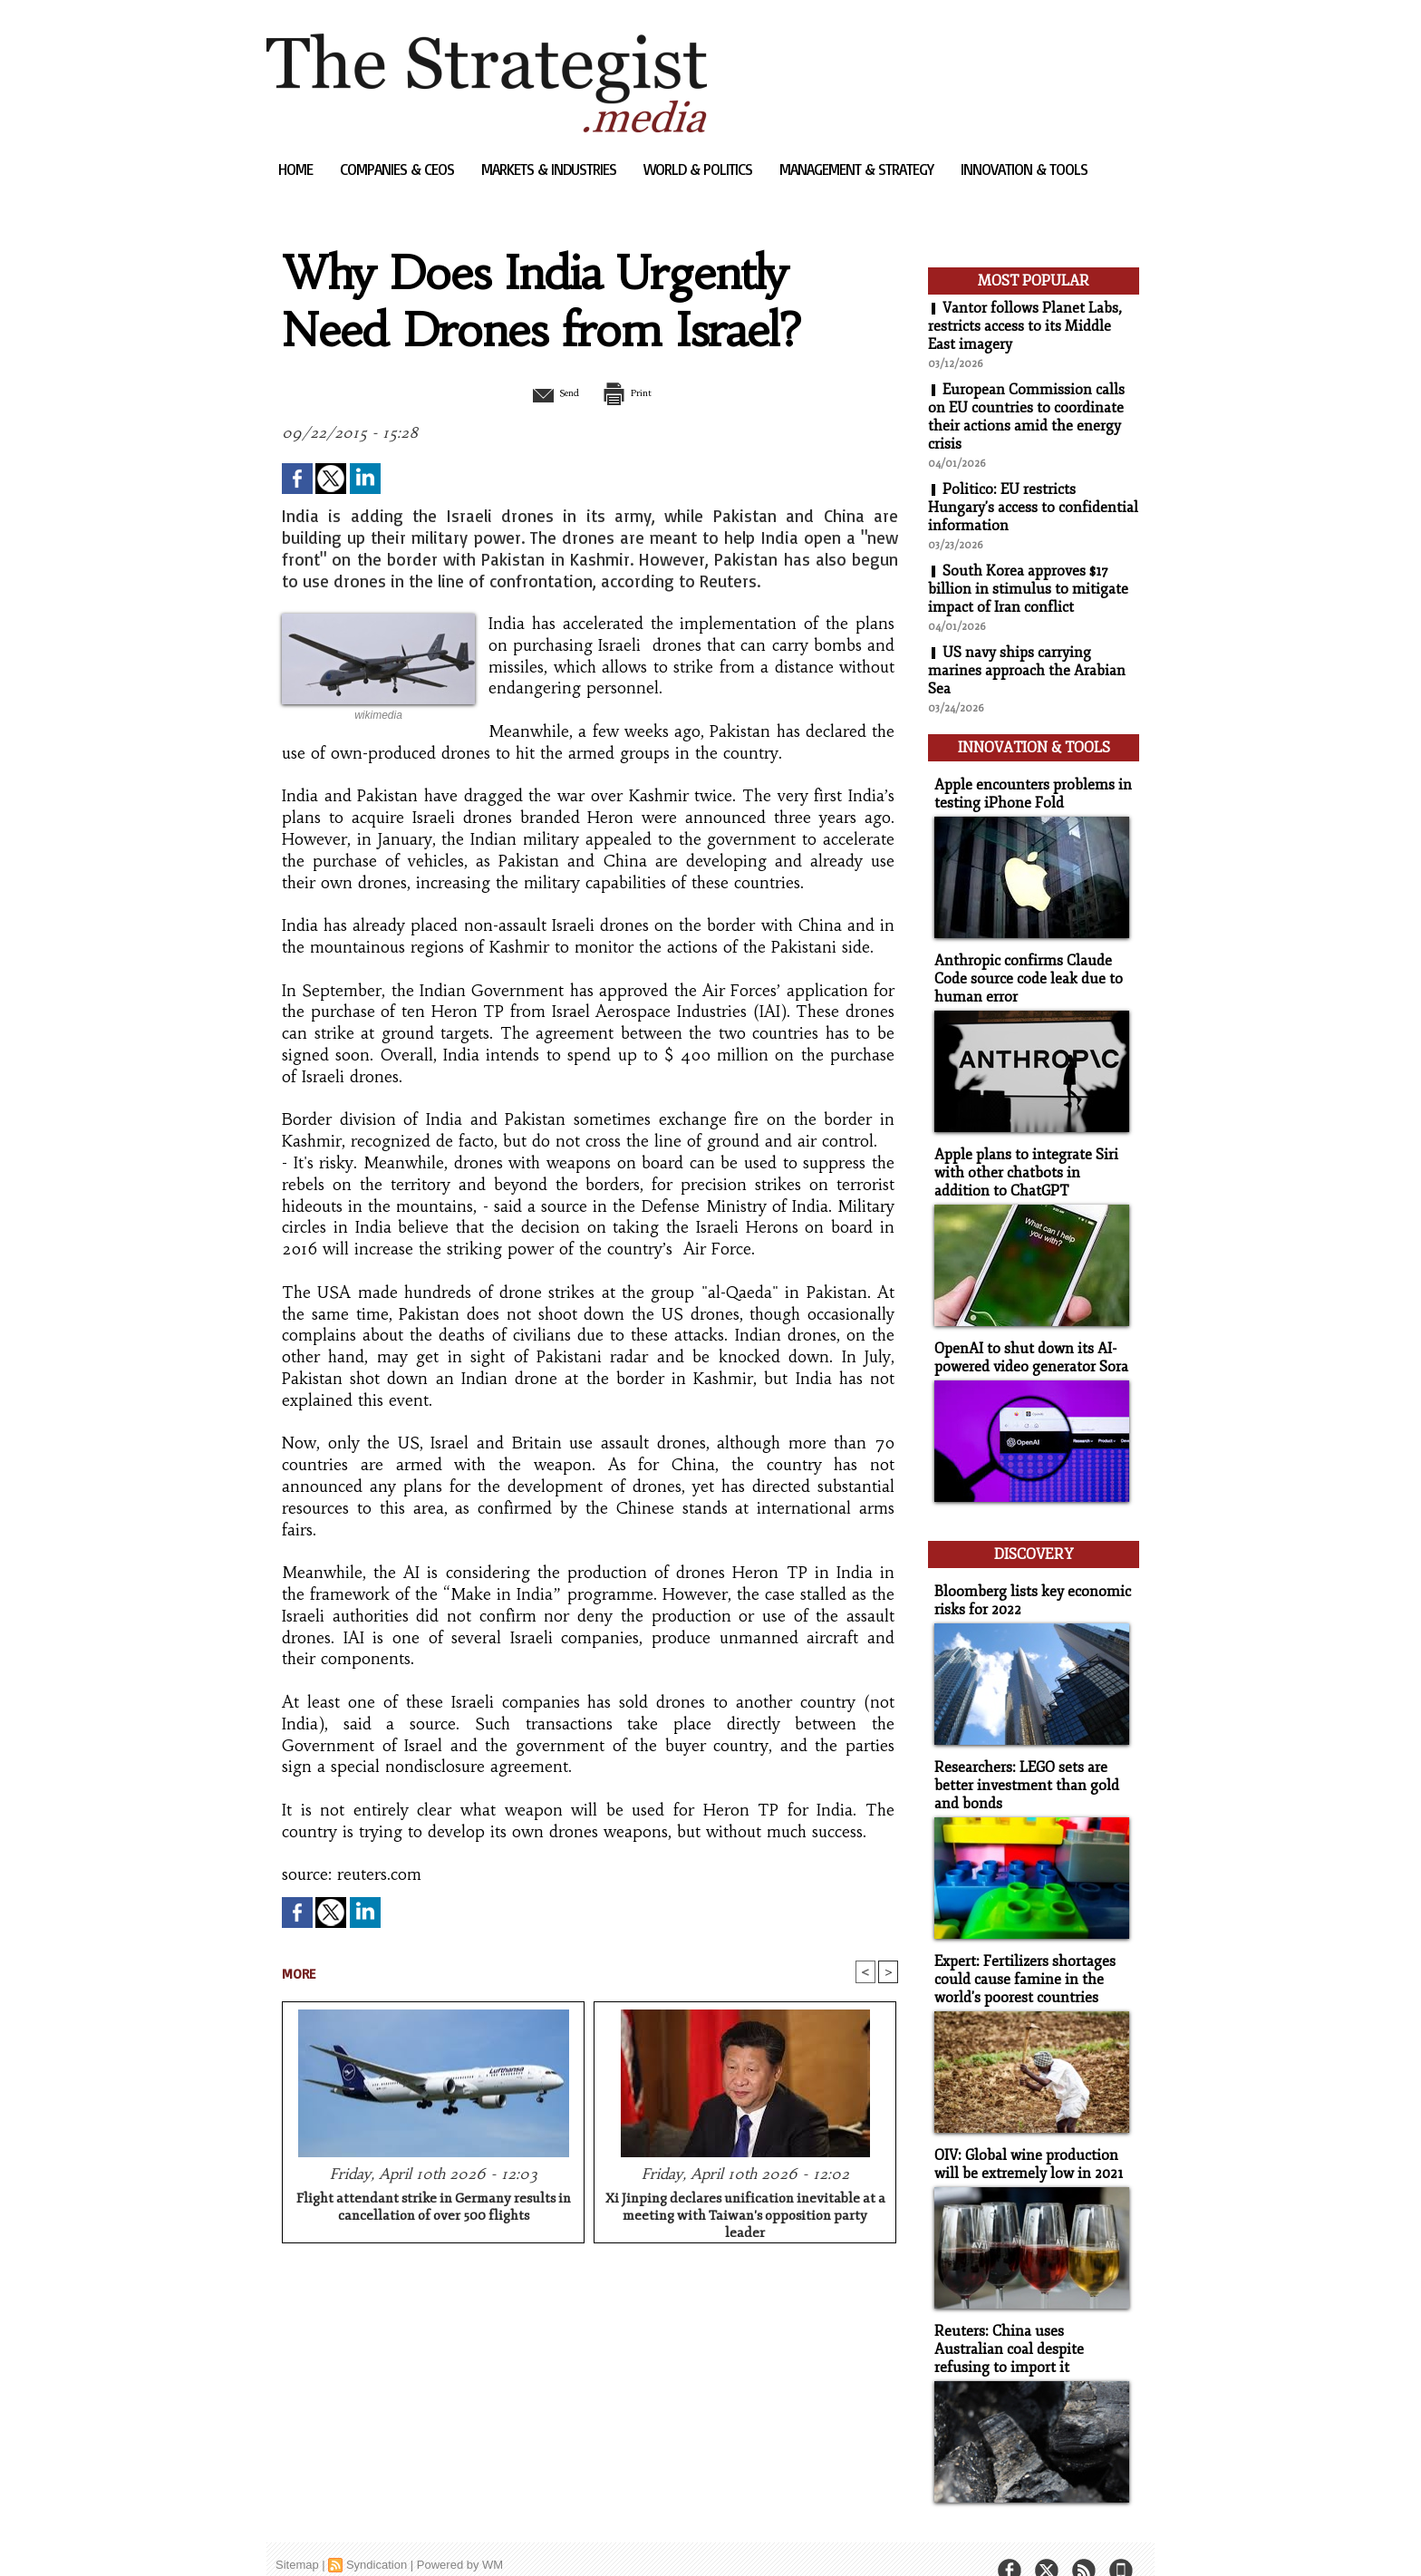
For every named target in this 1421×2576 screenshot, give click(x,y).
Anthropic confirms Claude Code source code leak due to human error (1022, 971)
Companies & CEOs (399, 169)
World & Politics (699, 169)
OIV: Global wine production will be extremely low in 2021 (1024, 2138)
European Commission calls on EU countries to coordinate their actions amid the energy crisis (1027, 417)
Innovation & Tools (1024, 169)
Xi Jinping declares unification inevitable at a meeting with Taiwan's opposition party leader (745, 2214)
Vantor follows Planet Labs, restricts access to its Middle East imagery (1025, 326)
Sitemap (297, 2535)
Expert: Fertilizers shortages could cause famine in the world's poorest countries (1020, 1955)
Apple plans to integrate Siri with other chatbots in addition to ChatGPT (1030, 1162)
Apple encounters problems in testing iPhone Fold (1026, 788)
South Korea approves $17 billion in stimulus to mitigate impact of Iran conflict (1028, 589)
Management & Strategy (858, 169)
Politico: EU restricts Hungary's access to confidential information (1033, 507)
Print (636, 392)
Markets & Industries (550, 169)
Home (297, 169)
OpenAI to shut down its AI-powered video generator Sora (1026, 1345)
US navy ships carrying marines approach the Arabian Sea (1027, 671)
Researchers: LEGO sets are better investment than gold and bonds (1020, 1764)
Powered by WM (460, 2535)
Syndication (376, 2535)
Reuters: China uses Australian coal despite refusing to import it (1029, 2321)
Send (545, 392)
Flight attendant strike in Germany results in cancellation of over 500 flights (433, 2209)
